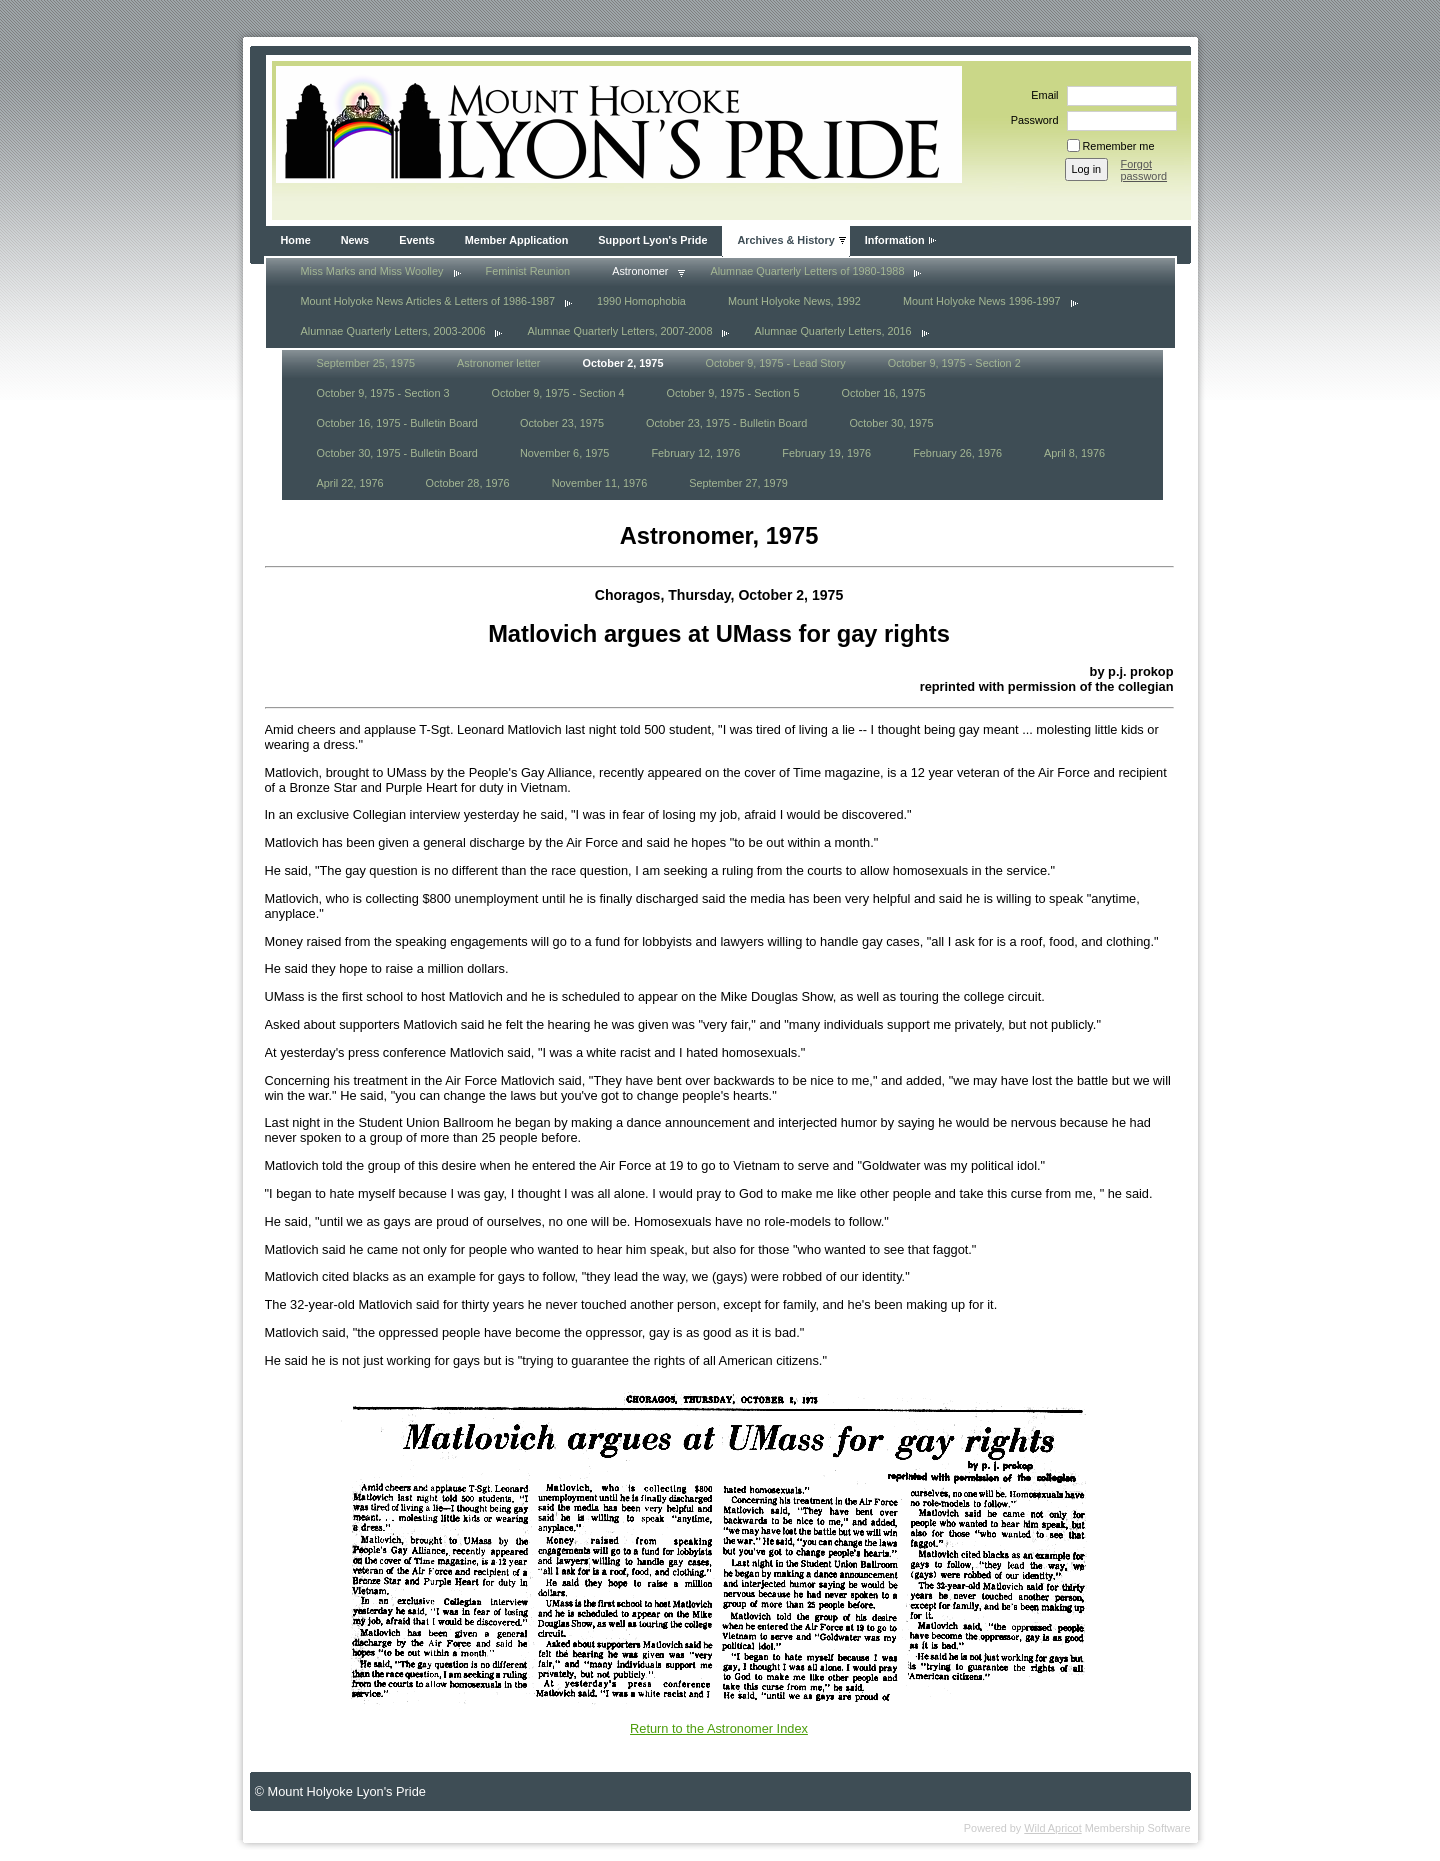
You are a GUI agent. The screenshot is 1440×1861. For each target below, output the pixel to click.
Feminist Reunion (528, 271)
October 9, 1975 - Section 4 (558, 393)
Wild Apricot (1052, 1828)
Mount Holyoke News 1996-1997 (982, 301)
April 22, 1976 (350, 483)
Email (1041, 95)
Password (1031, 120)
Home (296, 240)
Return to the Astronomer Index (719, 1728)
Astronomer (640, 271)
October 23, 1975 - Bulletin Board (726, 423)
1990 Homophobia (641, 301)
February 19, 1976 (826, 453)
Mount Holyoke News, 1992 (794, 301)
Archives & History (785, 240)
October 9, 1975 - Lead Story (775, 363)
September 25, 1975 (366, 363)
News (355, 240)
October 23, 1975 (562, 423)
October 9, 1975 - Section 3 (383, 393)
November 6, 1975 (564, 453)
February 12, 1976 (695, 453)
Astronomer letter (498, 363)
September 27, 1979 (738, 483)
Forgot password (1144, 170)
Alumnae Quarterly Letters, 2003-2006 (393, 331)
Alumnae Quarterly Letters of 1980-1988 (807, 271)
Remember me (1119, 146)
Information (895, 240)
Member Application (517, 240)
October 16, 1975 (884, 393)
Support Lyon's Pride (652, 240)
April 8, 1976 (1074, 453)
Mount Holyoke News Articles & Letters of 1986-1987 (428, 301)
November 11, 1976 (600, 483)
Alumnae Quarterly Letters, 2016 (832, 331)
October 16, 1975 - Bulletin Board (397, 423)
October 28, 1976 (468, 483)
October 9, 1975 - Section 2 (954, 363)
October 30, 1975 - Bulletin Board (397, 453)
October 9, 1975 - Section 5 (733, 393)
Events (417, 240)
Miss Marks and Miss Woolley (372, 271)
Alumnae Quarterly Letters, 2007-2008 (619, 331)
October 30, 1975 (891, 423)
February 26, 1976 (957, 453)
